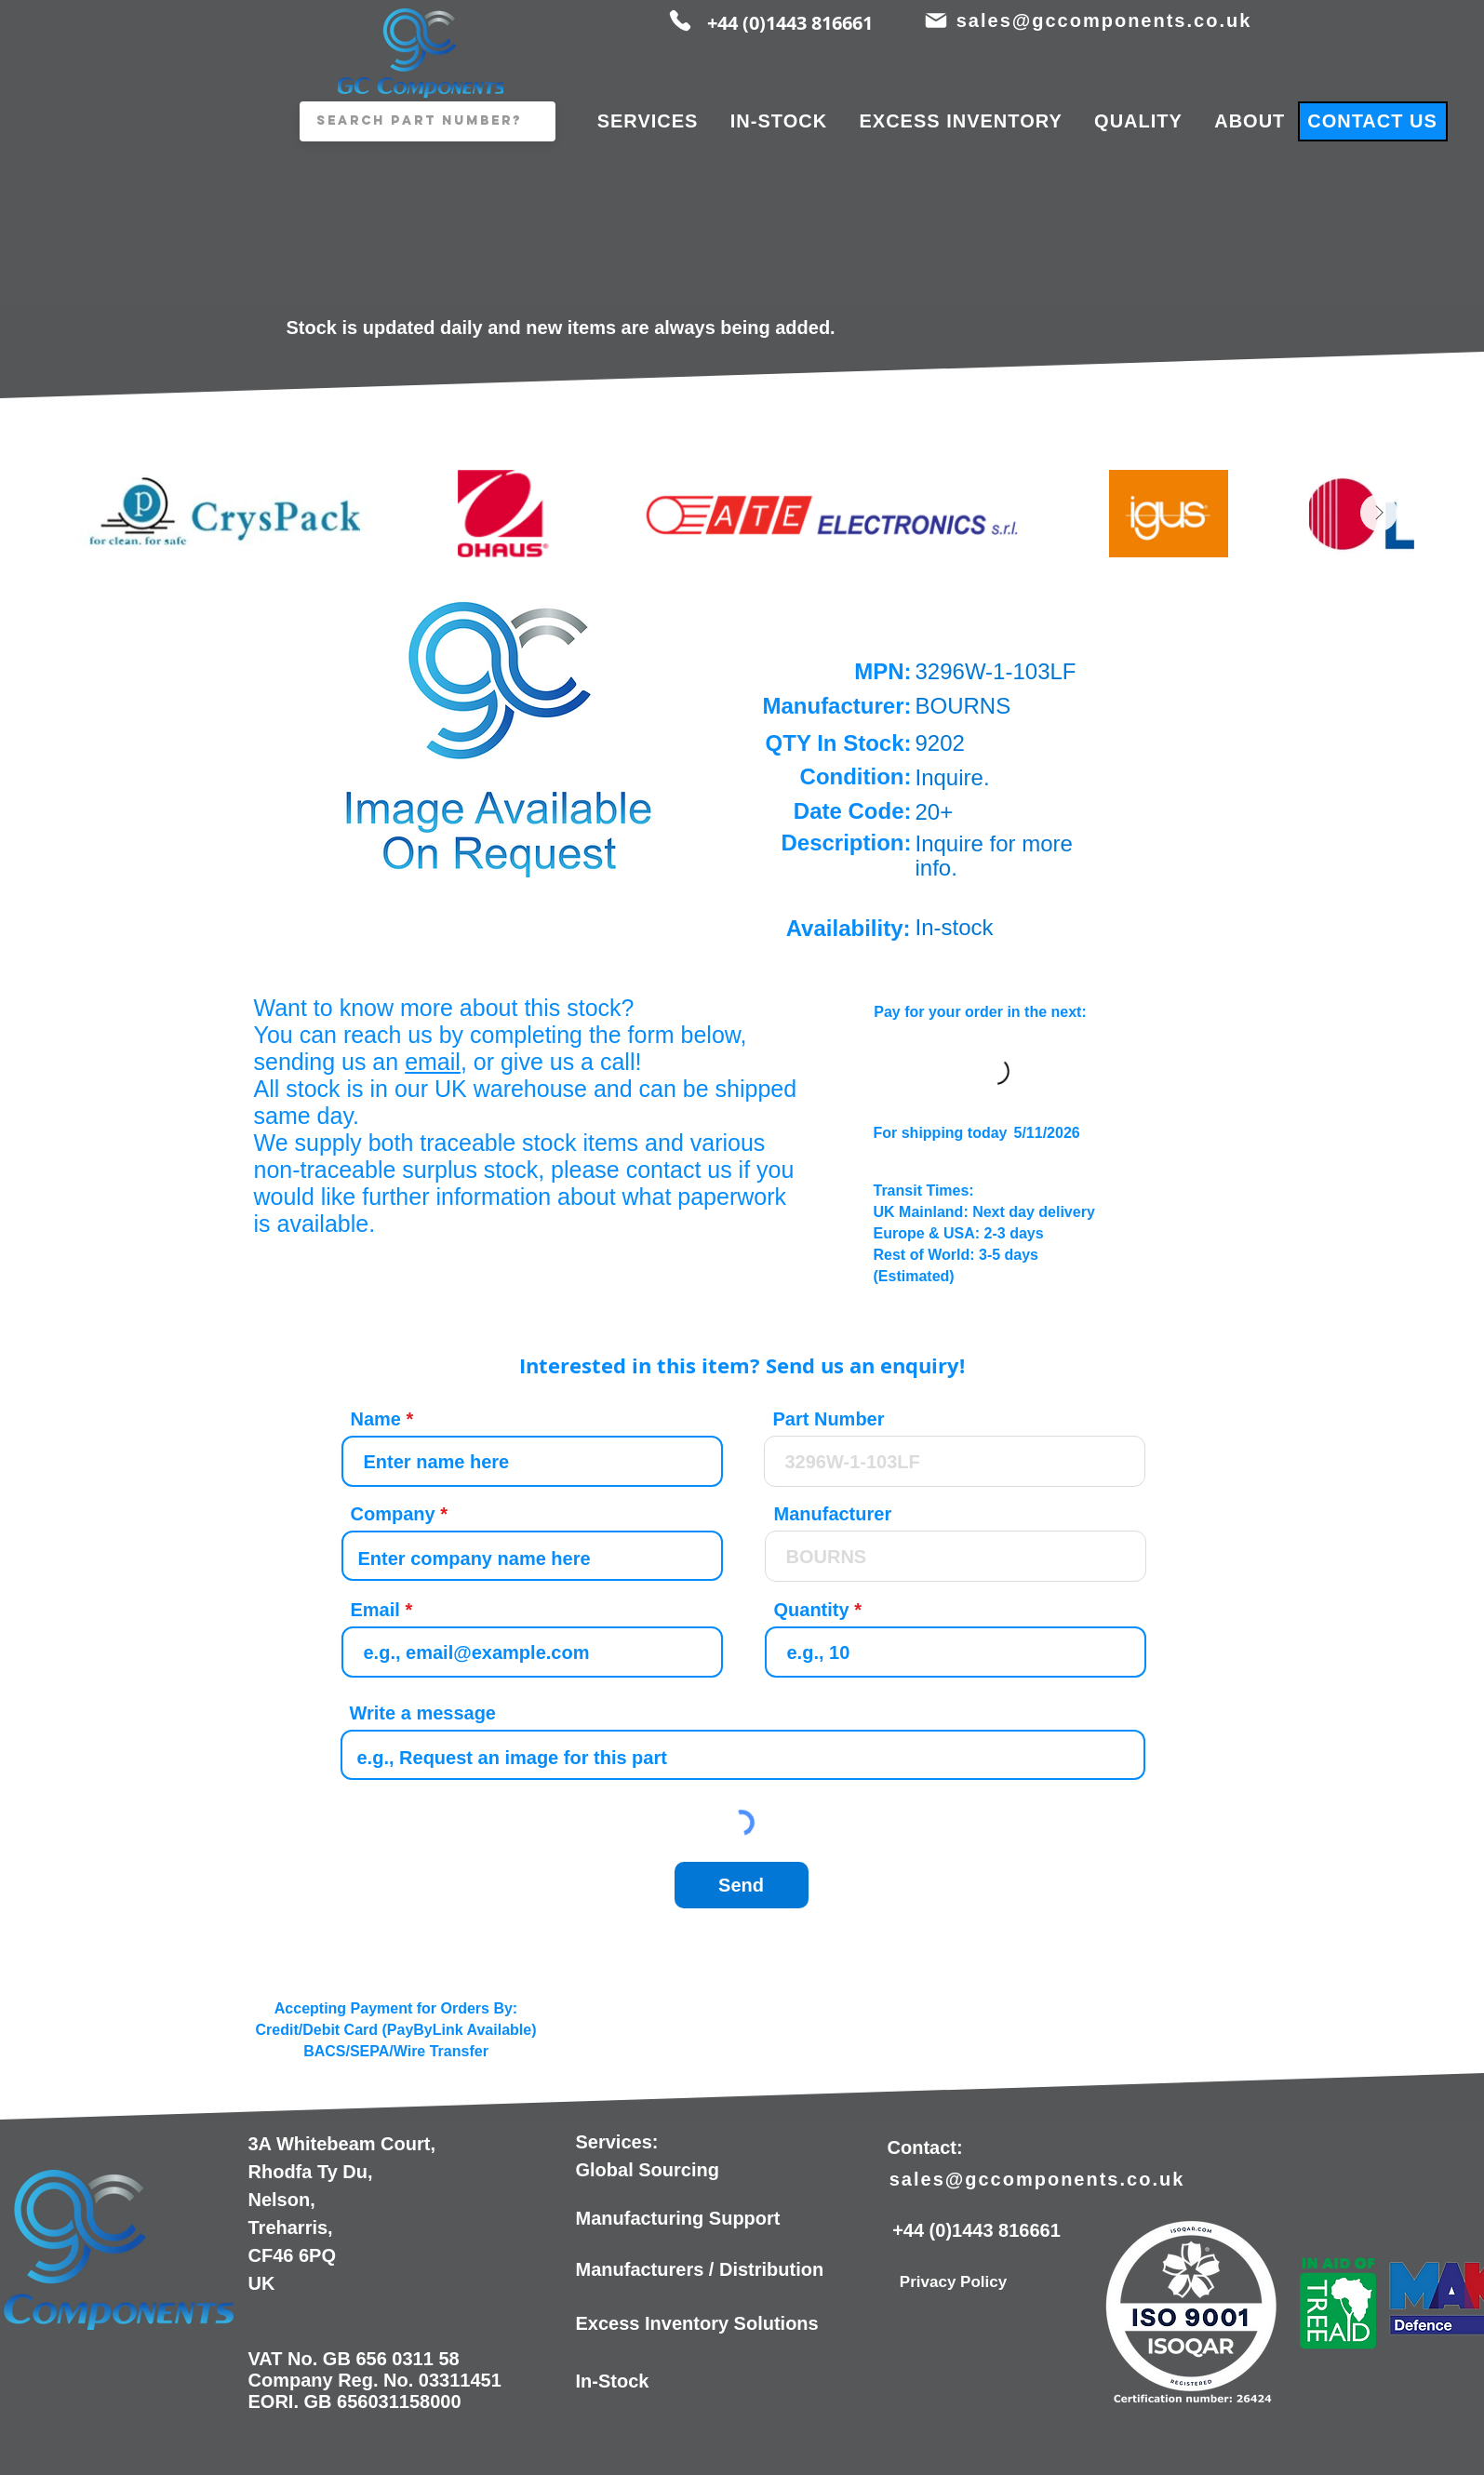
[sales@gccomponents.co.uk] (1106, 20)
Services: (617, 2142)
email (433, 1062)
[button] (499, 734)
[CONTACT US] (1373, 121)
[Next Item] (1378, 512)
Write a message (423, 1713)
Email (375, 1609)
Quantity (811, 1609)
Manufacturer (833, 1514)
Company (393, 1514)
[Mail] (936, 20)
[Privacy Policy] (954, 2282)
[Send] (742, 1885)
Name (376, 1419)
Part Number (829, 1419)
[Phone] (680, 20)
